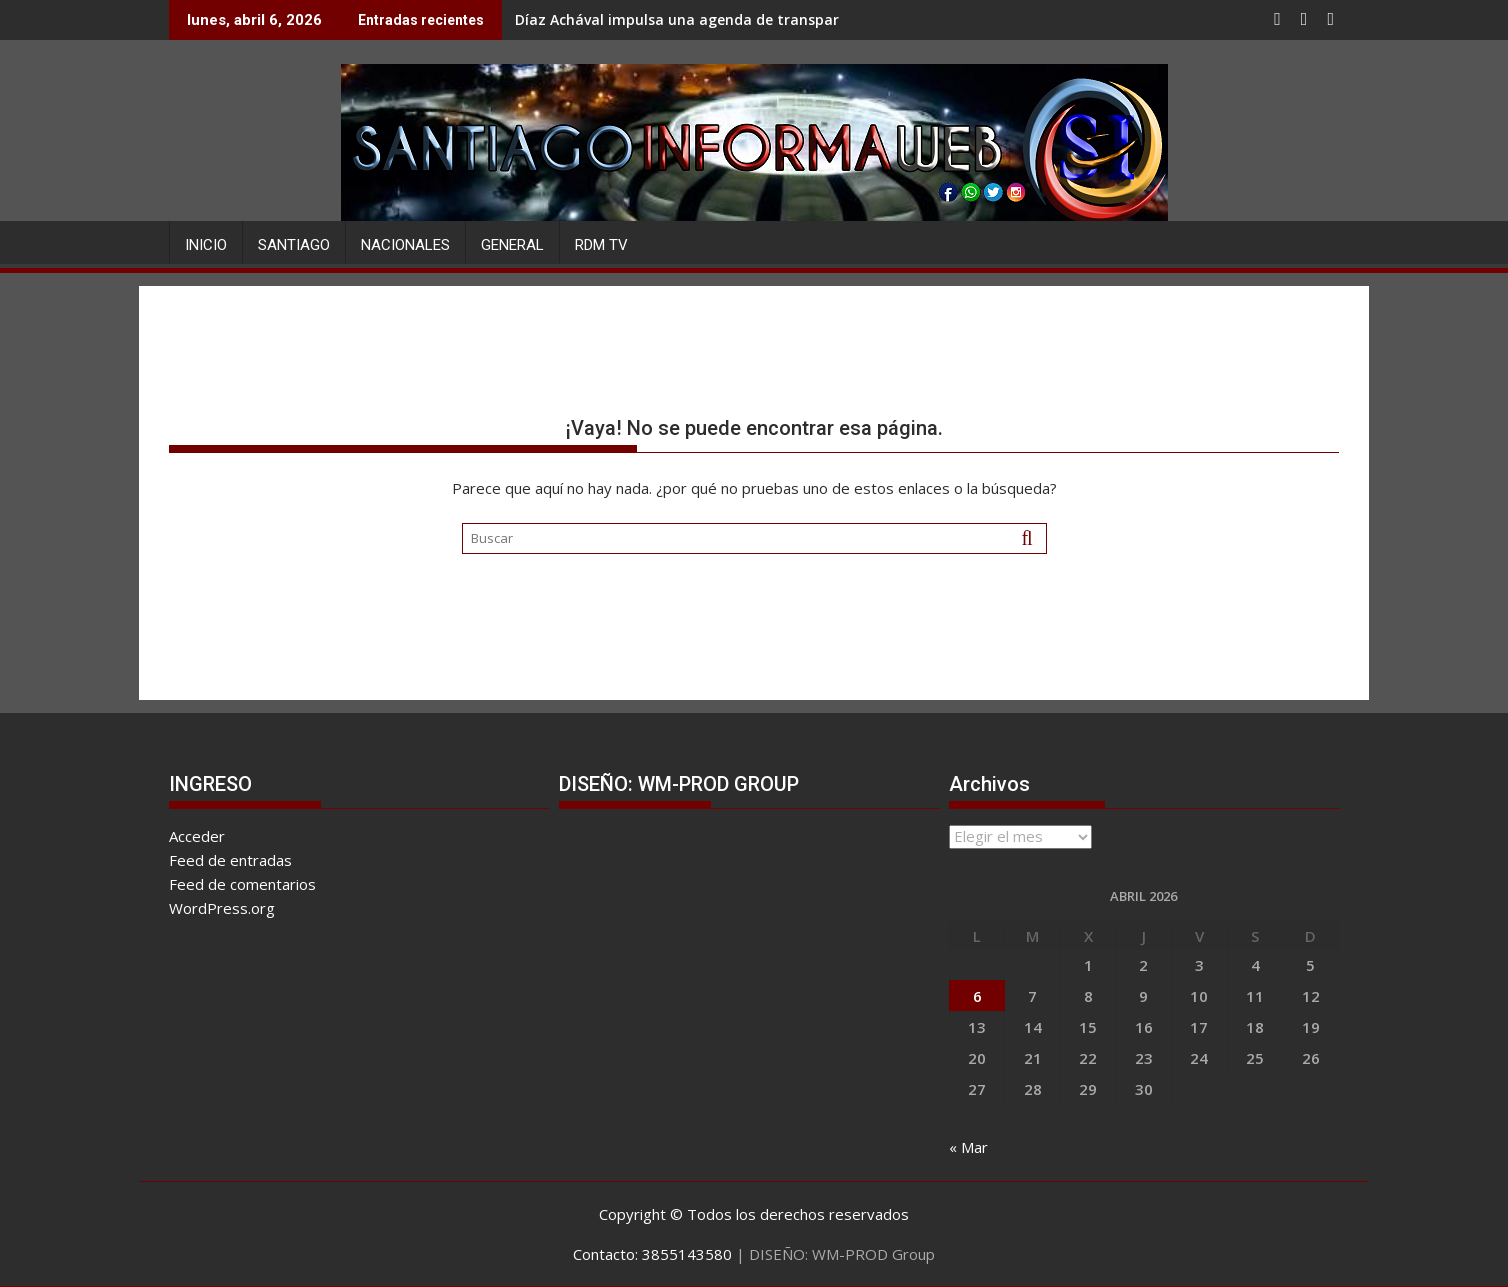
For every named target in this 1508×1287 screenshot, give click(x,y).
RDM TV (601, 245)
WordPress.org (222, 908)
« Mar (968, 1147)
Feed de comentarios (242, 884)
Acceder (197, 836)
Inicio (206, 245)
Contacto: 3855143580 (652, 1254)
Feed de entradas (230, 860)
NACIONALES (405, 245)
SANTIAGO (294, 245)
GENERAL (512, 245)
